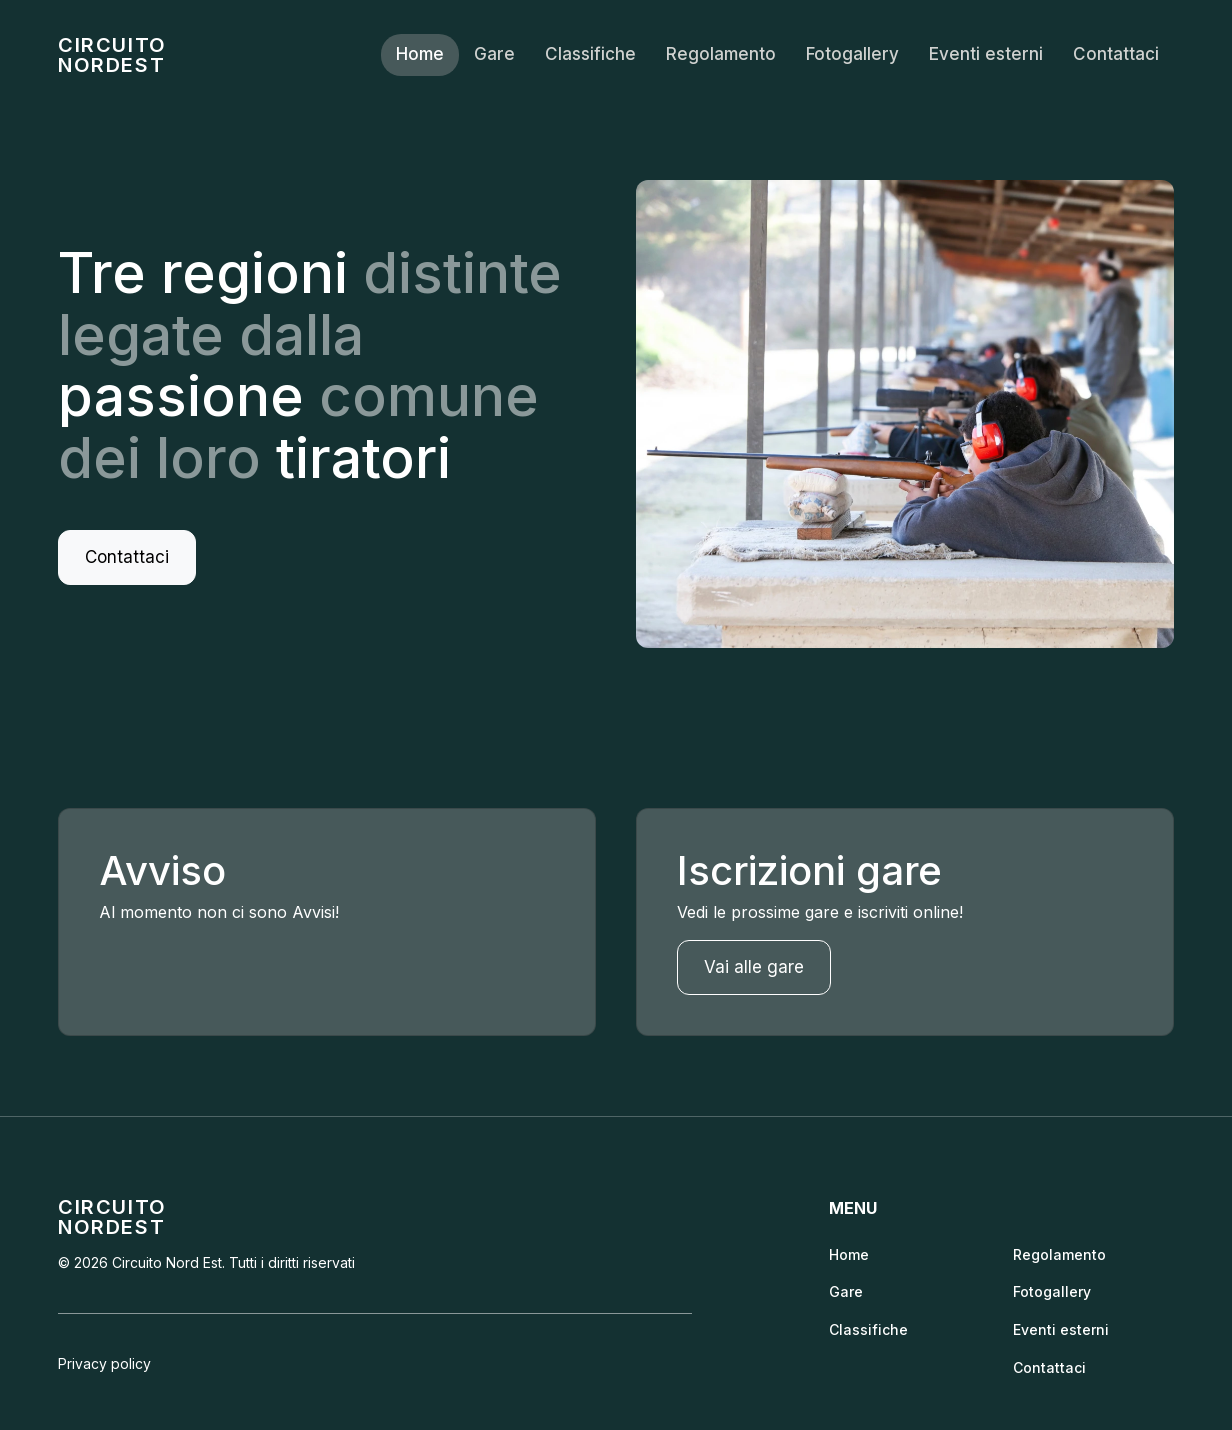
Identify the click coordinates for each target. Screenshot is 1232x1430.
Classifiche (590, 54)
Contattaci (1116, 54)
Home (420, 54)
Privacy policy (104, 1363)
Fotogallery (852, 54)
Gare (494, 54)
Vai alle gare (754, 967)
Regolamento (721, 54)
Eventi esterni (986, 54)
